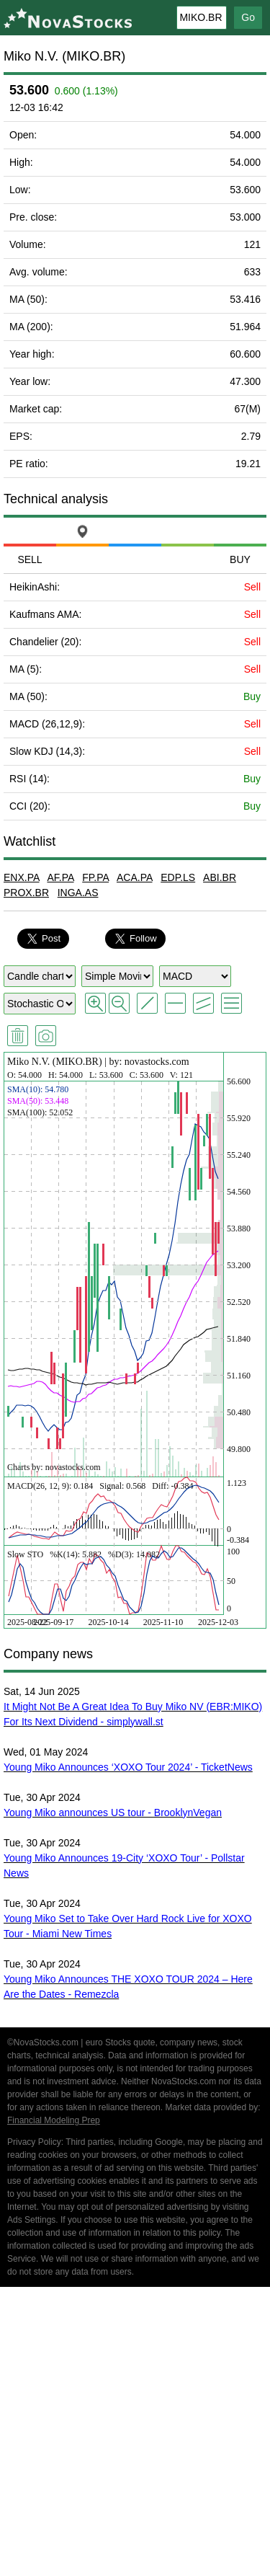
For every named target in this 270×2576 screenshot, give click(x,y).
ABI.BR (219, 877)
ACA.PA (135, 877)
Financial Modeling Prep (53, 2120)
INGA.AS (78, 892)
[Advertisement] (135, 2433)
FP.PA (95, 877)
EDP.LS (178, 877)
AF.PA (60, 877)
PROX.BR (26, 892)
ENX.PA (22, 877)
